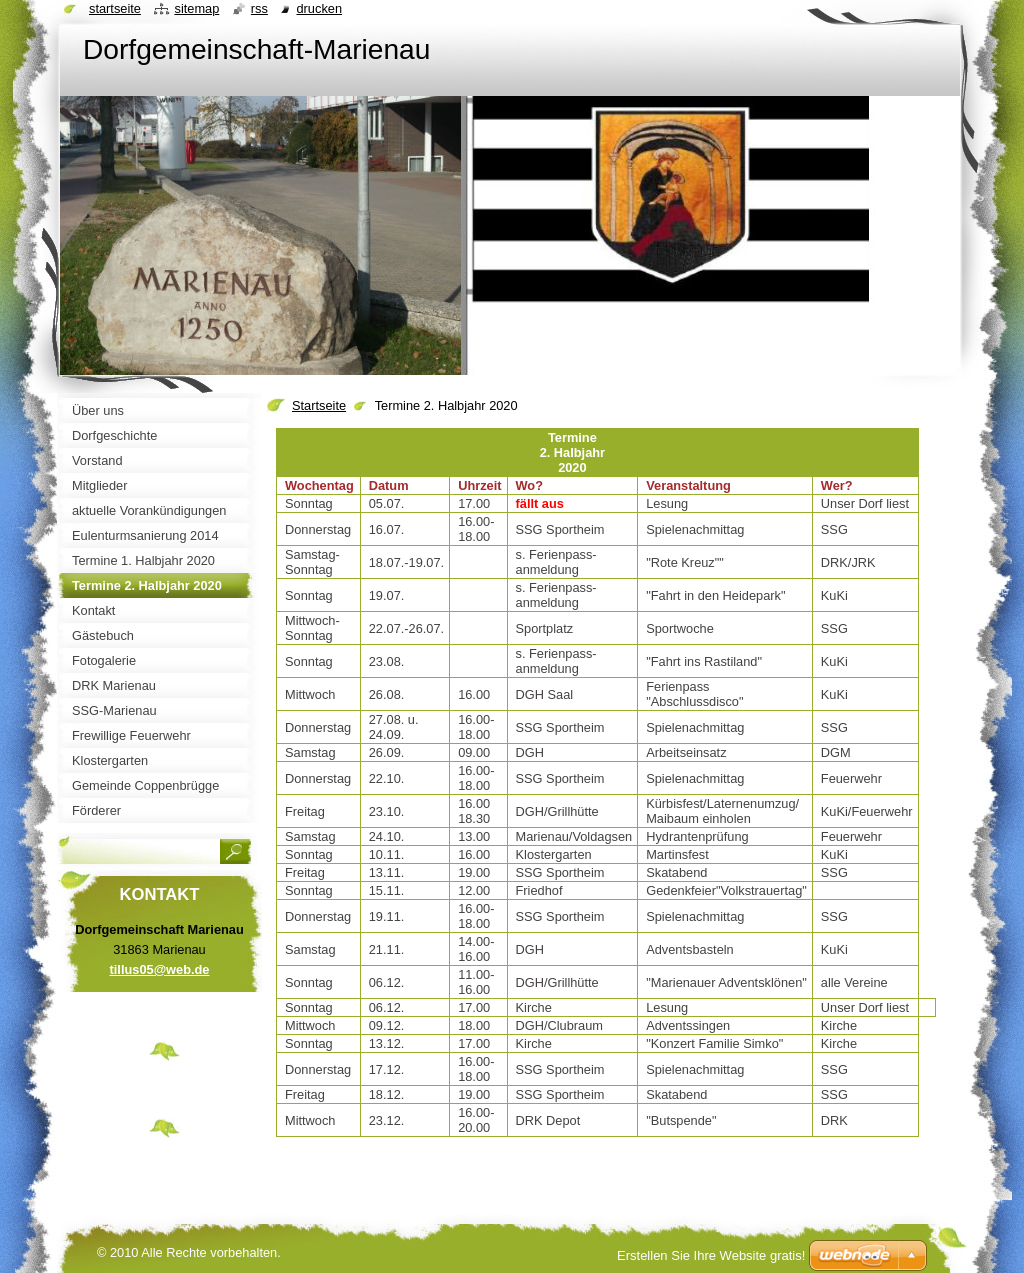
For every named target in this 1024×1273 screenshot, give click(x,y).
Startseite (319, 405)
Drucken (319, 8)
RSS (259, 8)
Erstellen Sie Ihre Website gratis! (711, 1255)
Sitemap (196, 8)
